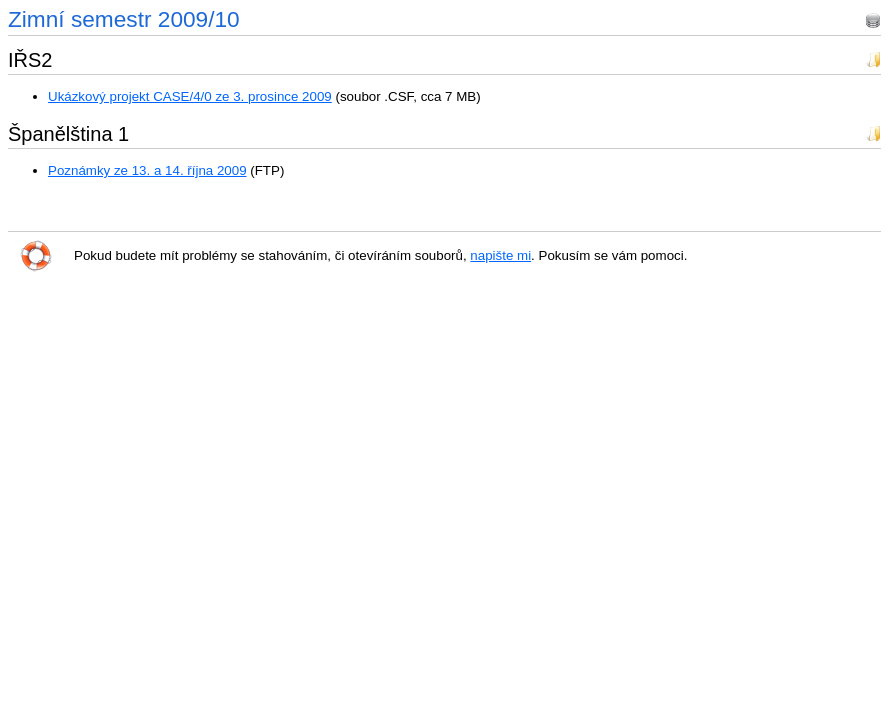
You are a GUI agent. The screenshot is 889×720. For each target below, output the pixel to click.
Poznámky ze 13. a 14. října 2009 (147, 170)
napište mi (500, 255)
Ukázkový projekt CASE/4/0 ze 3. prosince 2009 (190, 96)
